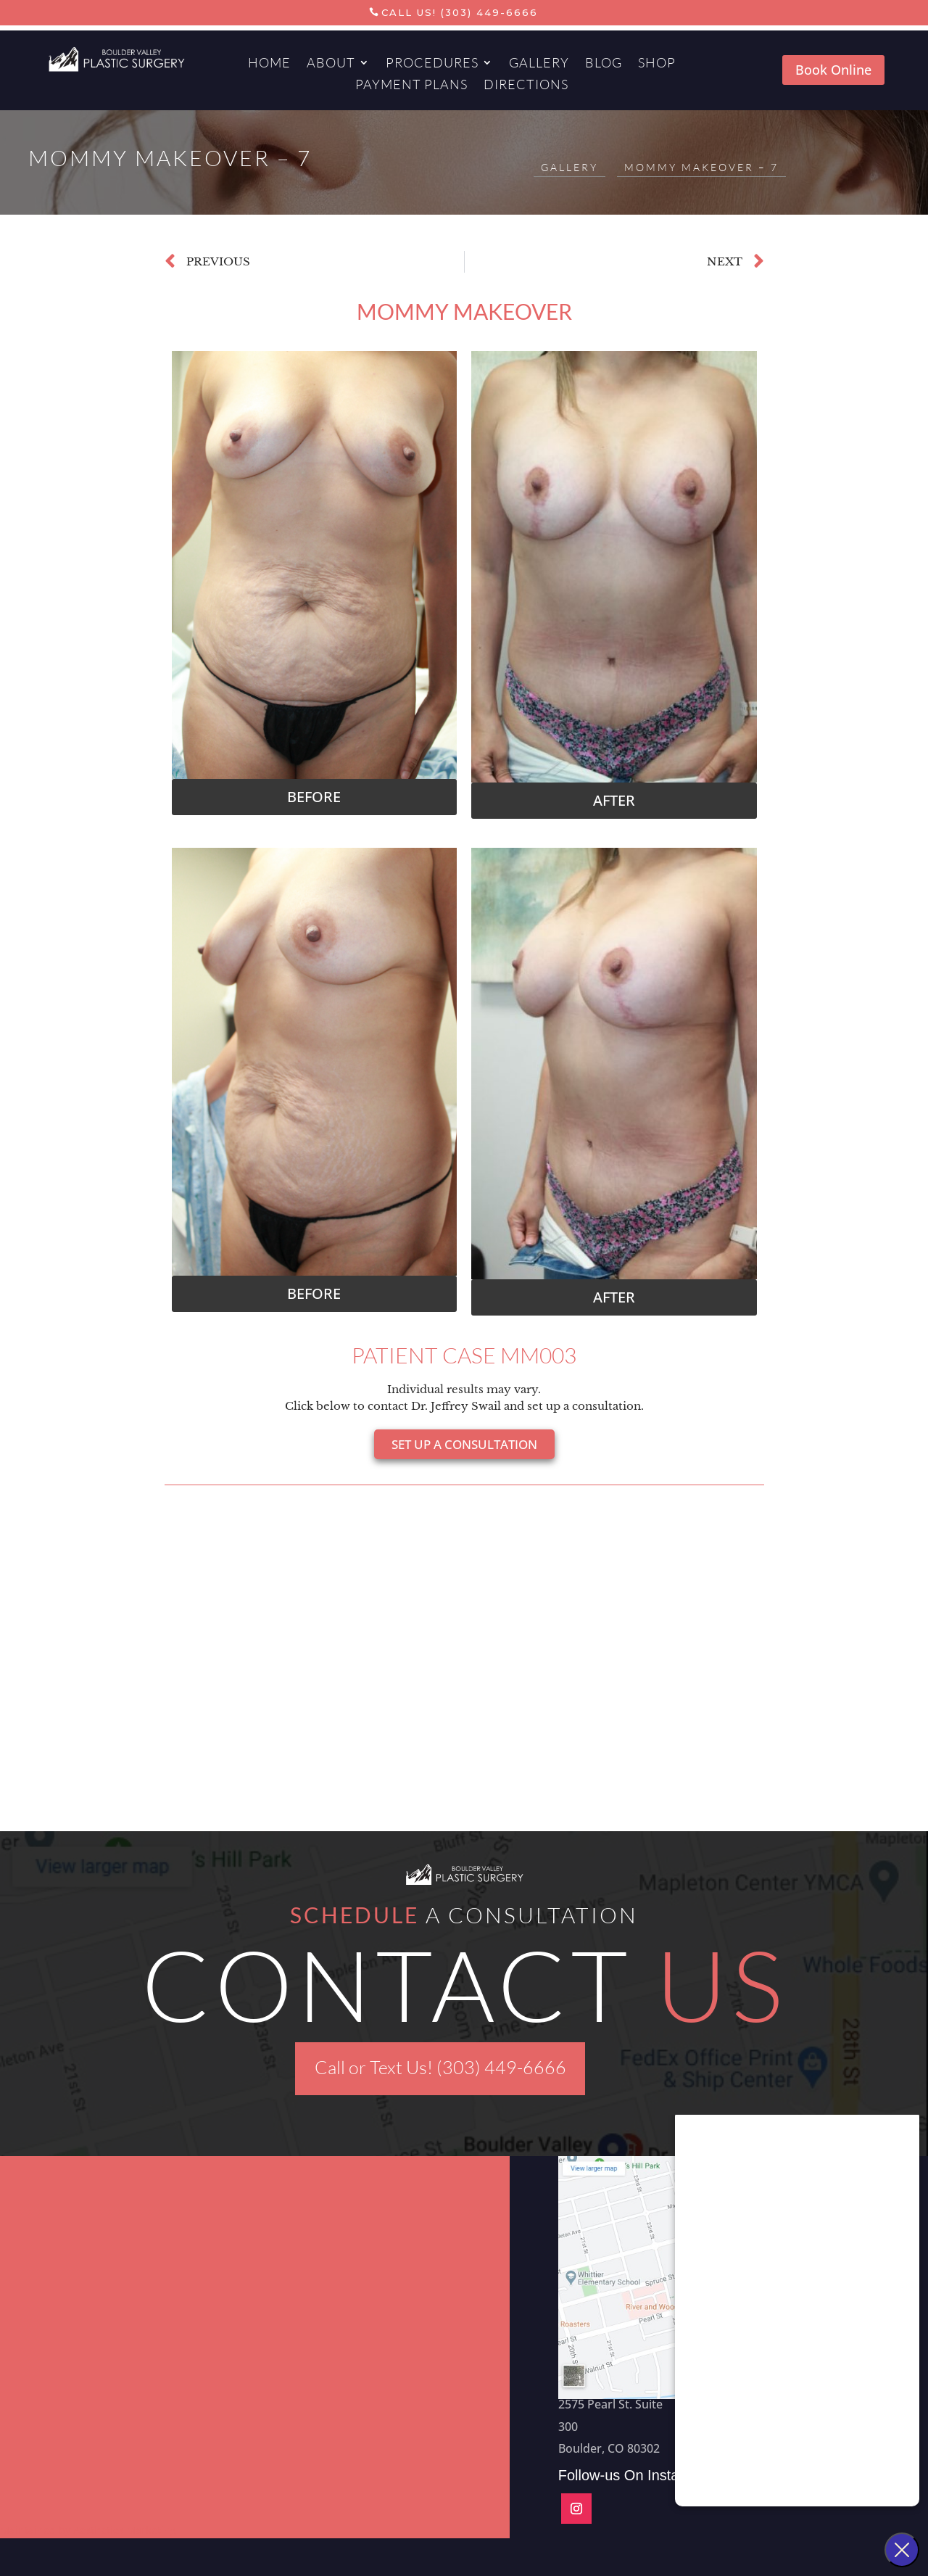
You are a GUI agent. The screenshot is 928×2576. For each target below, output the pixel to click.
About (331, 63)
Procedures (432, 63)
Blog (603, 63)
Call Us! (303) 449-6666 (459, 12)
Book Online (833, 69)
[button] (314, 797)
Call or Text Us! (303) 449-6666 (440, 2067)
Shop (657, 63)
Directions (526, 85)
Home (269, 63)
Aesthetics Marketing (124, 2530)
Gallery (539, 63)
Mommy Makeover (464, 311)
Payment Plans (411, 85)
